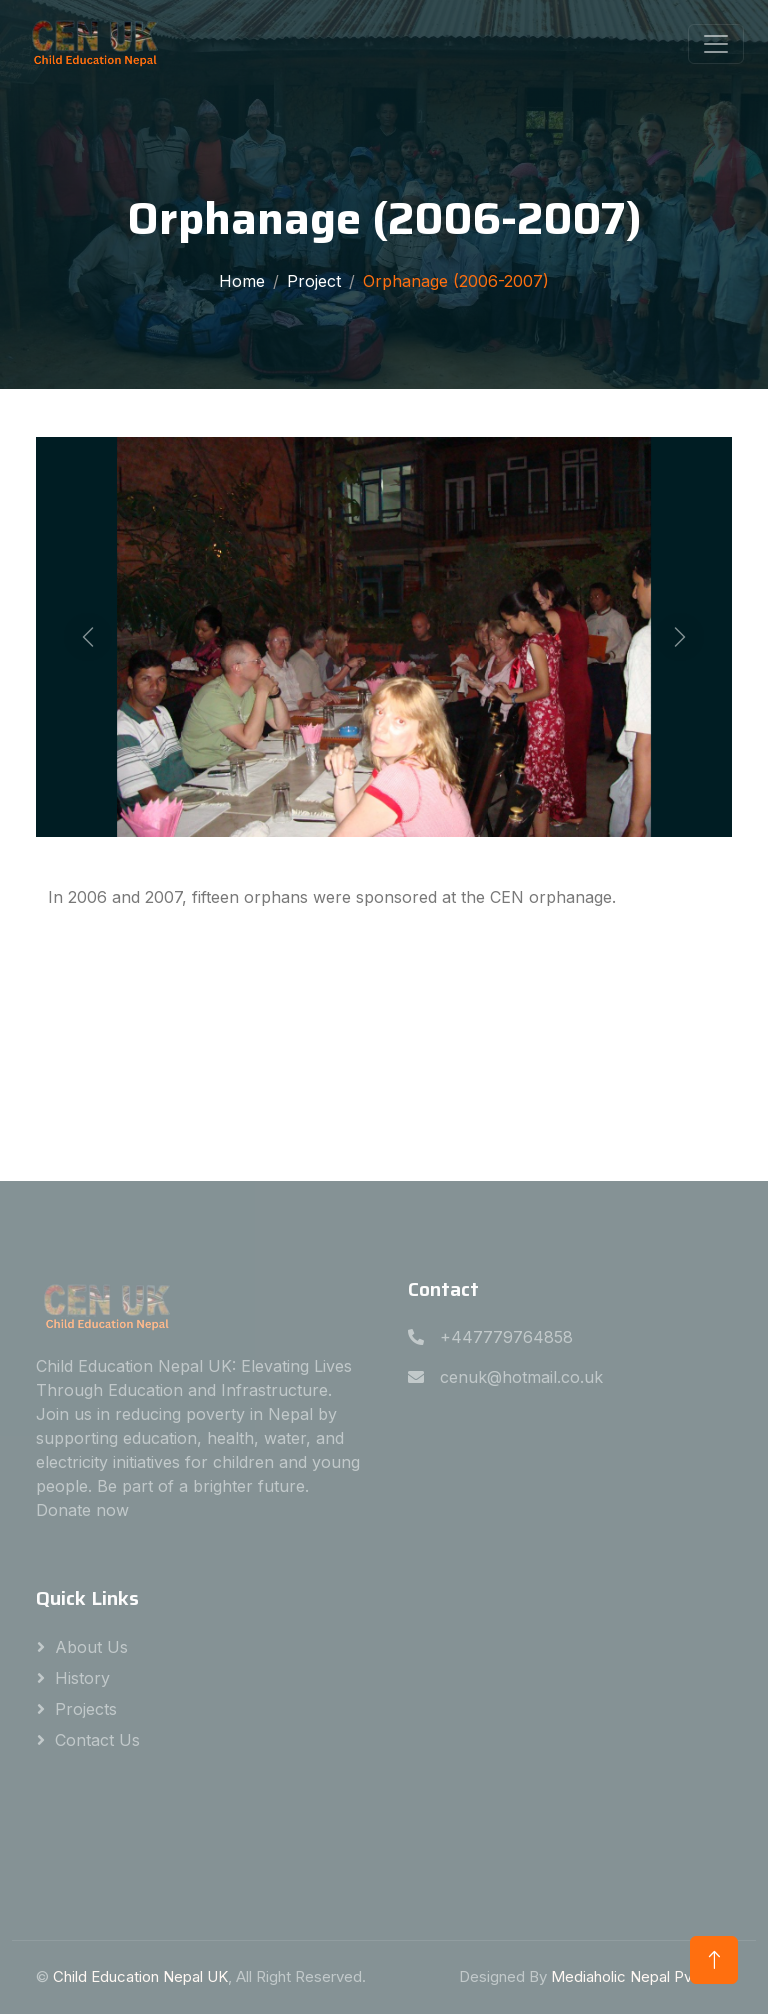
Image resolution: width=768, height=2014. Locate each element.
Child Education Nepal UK (140, 1976)
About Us (91, 1647)
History (82, 1678)
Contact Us (97, 1740)
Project (314, 281)
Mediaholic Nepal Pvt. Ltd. (641, 1976)
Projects (86, 1709)
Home (242, 281)
